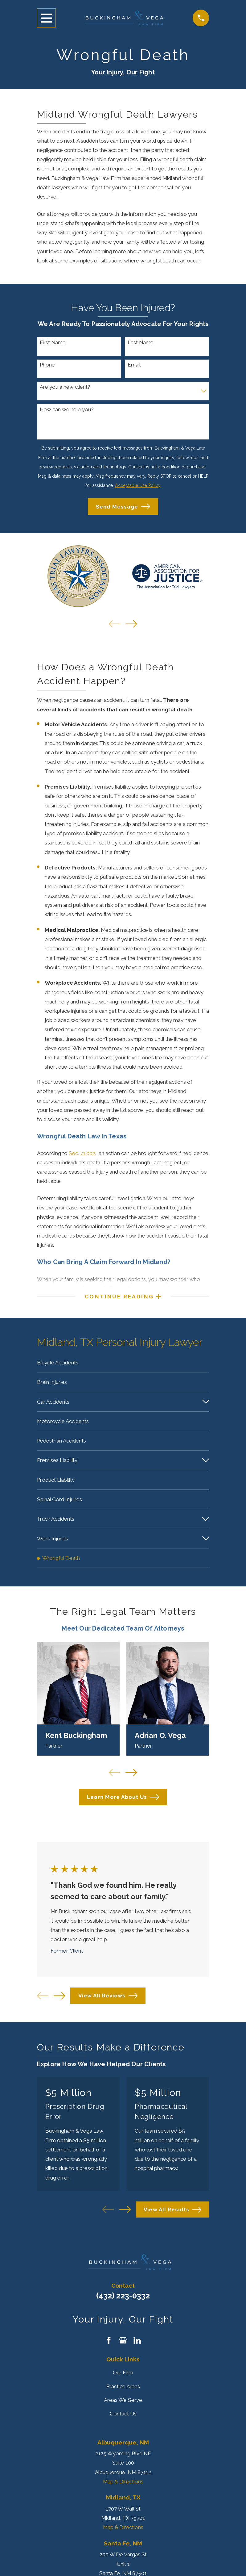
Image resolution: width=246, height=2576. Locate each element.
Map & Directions (123, 2489)
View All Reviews (107, 2003)
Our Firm (123, 2380)
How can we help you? (67, 409)
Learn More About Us (123, 1804)
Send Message (123, 506)
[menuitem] (123, 1364)
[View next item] (131, 624)
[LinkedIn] (137, 2348)
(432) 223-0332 (123, 2303)
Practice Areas (123, 2394)
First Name (53, 342)
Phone (47, 365)
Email (134, 365)
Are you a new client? (65, 387)
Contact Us (123, 2421)
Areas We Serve (123, 2407)
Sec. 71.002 (82, 1153)
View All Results (172, 2217)
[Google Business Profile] (123, 2348)
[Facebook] (109, 2348)
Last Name (141, 342)
